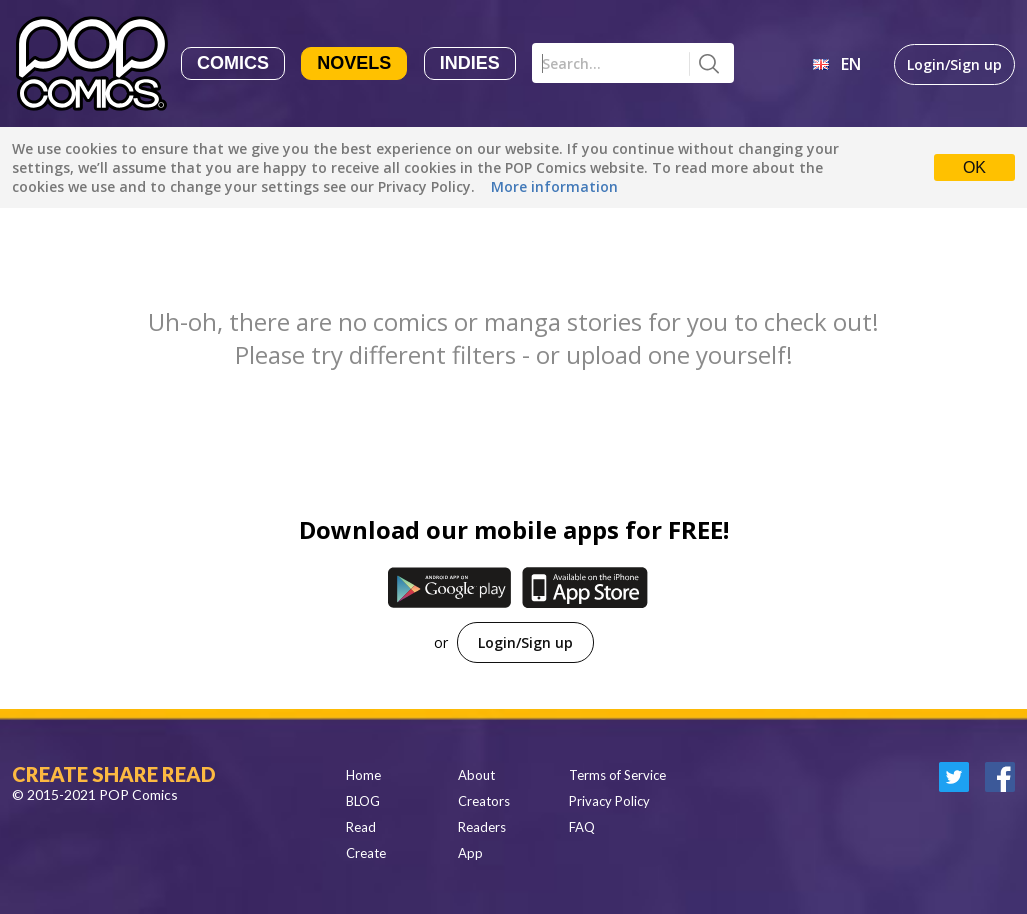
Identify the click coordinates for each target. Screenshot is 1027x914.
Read (361, 827)
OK (974, 167)
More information (554, 186)
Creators (484, 801)
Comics (233, 63)
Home (363, 775)
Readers (482, 827)
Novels (354, 63)
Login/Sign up (954, 64)
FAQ (582, 827)
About (476, 775)
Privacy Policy (609, 801)
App (470, 853)
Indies (470, 63)
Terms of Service (617, 775)
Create (366, 853)
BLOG (363, 801)
